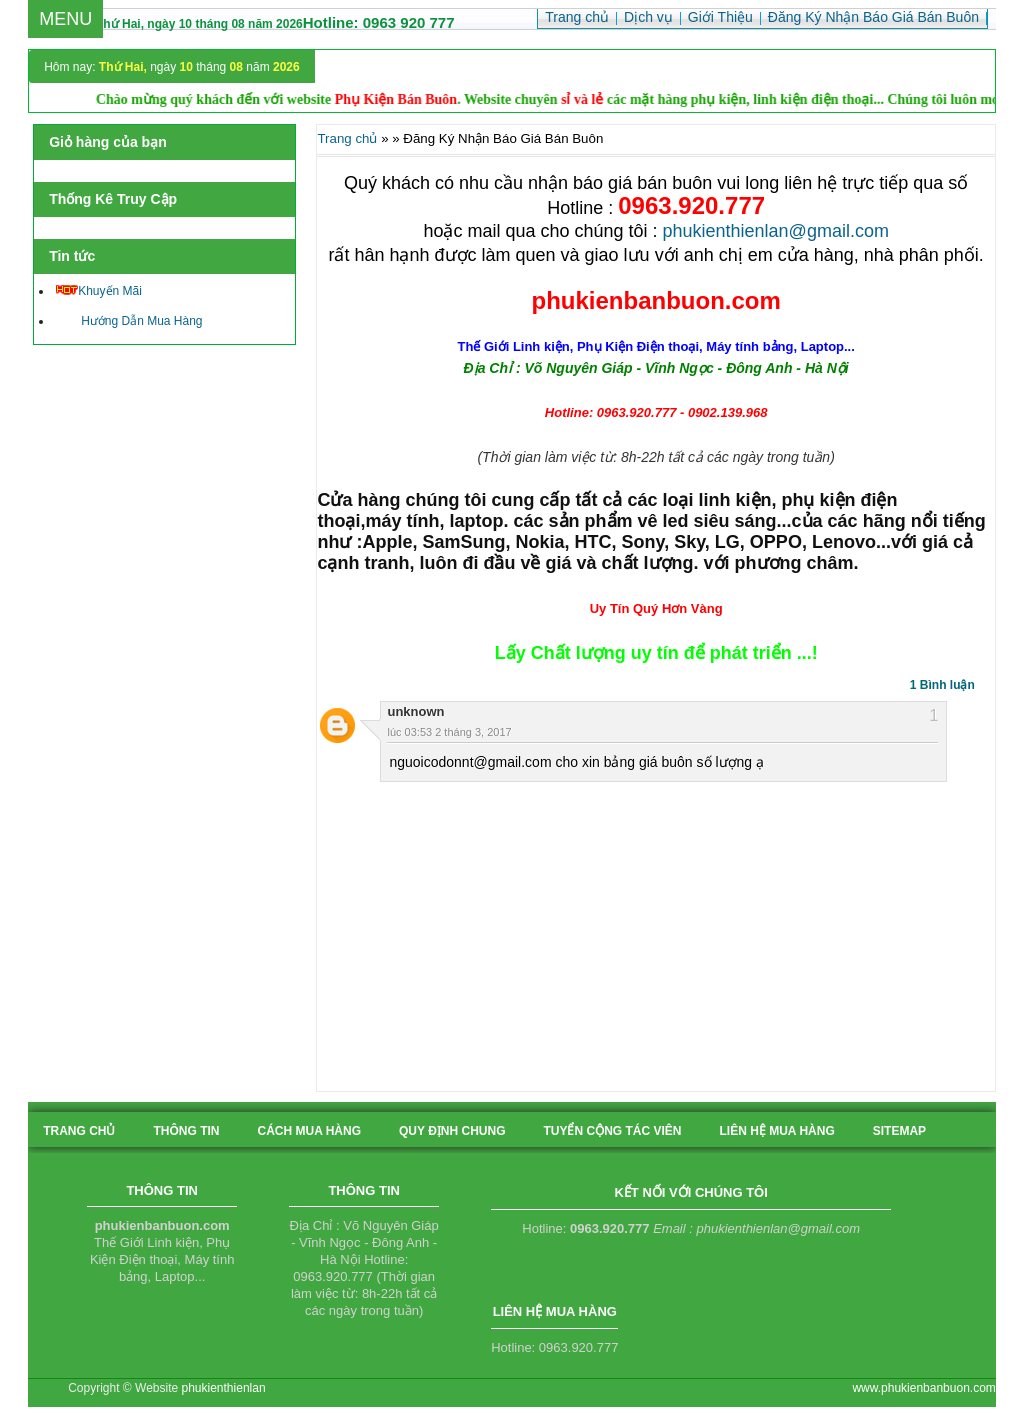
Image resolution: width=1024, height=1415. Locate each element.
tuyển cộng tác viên (612, 1131)
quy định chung (452, 1131)
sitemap (899, 1131)
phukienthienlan (224, 1388)
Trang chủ (347, 138)
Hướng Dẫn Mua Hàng (129, 321)
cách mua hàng (309, 1131)
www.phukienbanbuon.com (923, 1388)
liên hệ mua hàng (777, 1131)
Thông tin (186, 1131)
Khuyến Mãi (99, 291)
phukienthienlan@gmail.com (776, 231)
